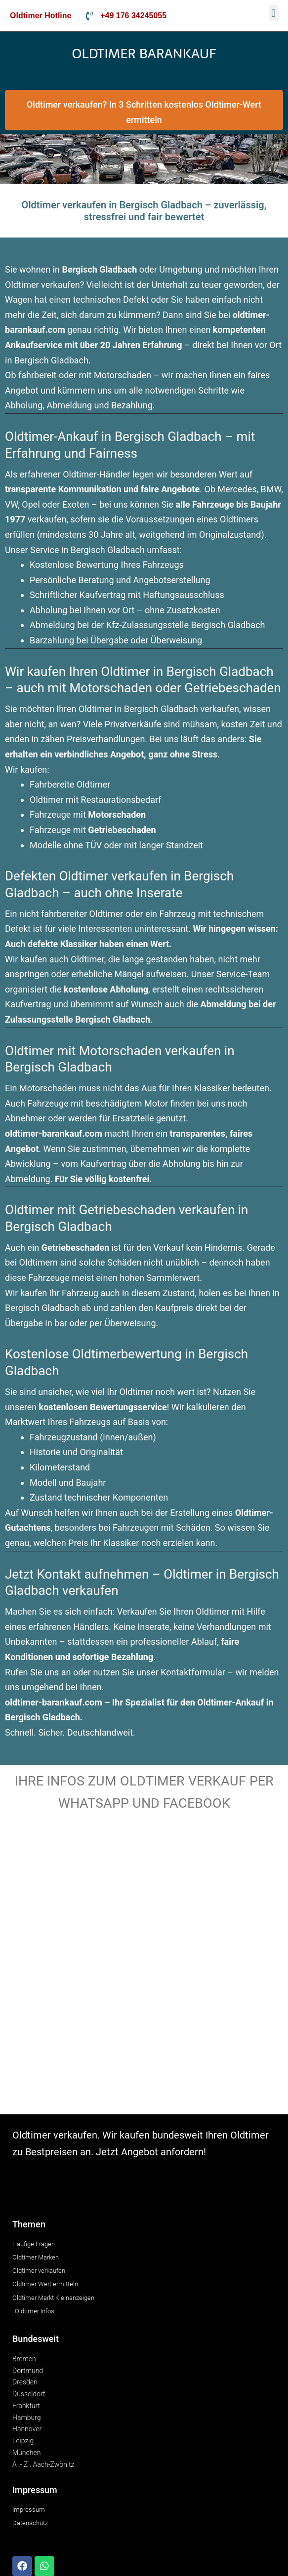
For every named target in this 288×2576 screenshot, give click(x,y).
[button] (273, 13)
